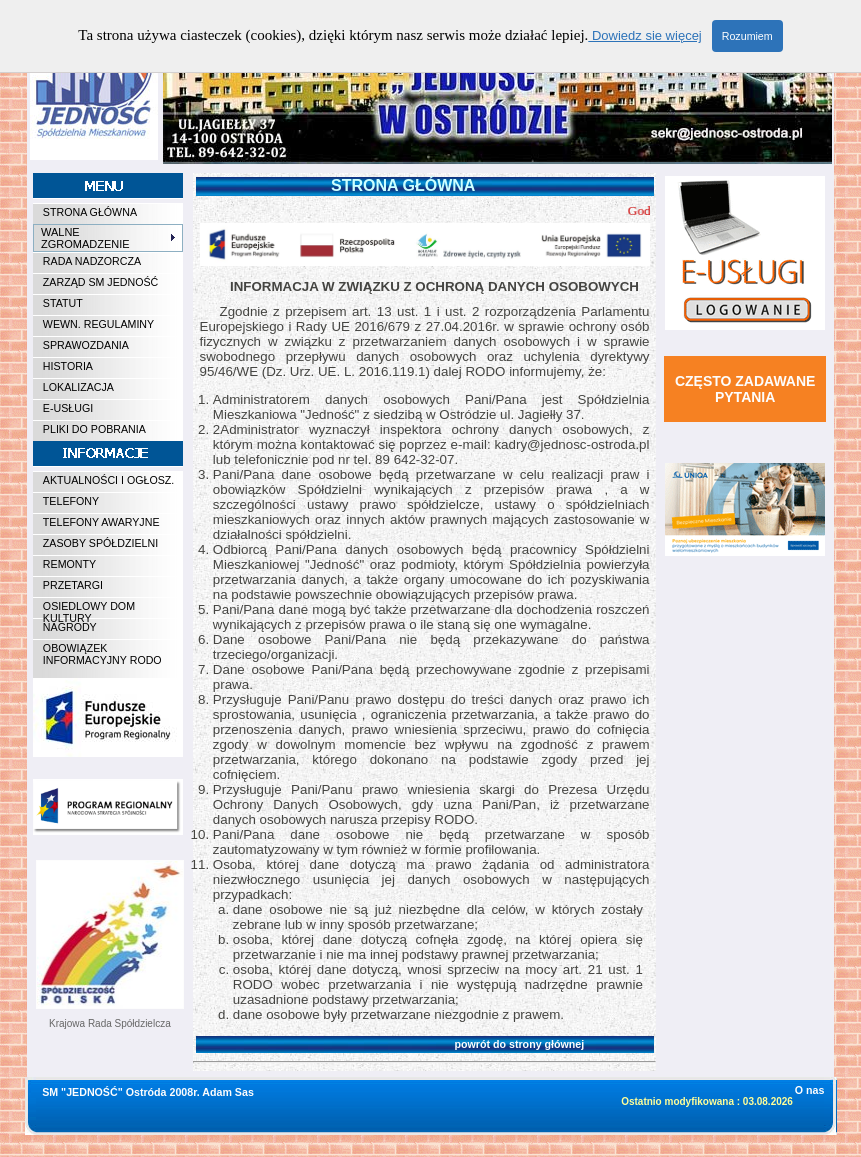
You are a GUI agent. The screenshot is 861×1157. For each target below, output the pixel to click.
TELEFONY (71, 501)
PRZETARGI (73, 585)
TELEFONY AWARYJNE (101, 522)
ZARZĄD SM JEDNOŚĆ (100, 282)
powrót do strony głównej (396, 1044)
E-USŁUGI (68, 408)
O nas (810, 1090)
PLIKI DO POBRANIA (94, 429)
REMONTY (69, 564)
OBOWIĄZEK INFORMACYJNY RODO (102, 654)
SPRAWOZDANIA (86, 345)
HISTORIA (68, 366)
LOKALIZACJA (78, 387)
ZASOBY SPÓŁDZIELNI (100, 543)
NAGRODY (70, 627)
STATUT (63, 303)
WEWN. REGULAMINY (98, 324)
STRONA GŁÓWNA (90, 212)
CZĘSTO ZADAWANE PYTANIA (745, 389)
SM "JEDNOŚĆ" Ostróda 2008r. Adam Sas (148, 1092)
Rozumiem (747, 36)
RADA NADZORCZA (92, 261)
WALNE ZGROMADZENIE (109, 238)
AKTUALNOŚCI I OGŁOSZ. (108, 480)
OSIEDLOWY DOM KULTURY (89, 609)
